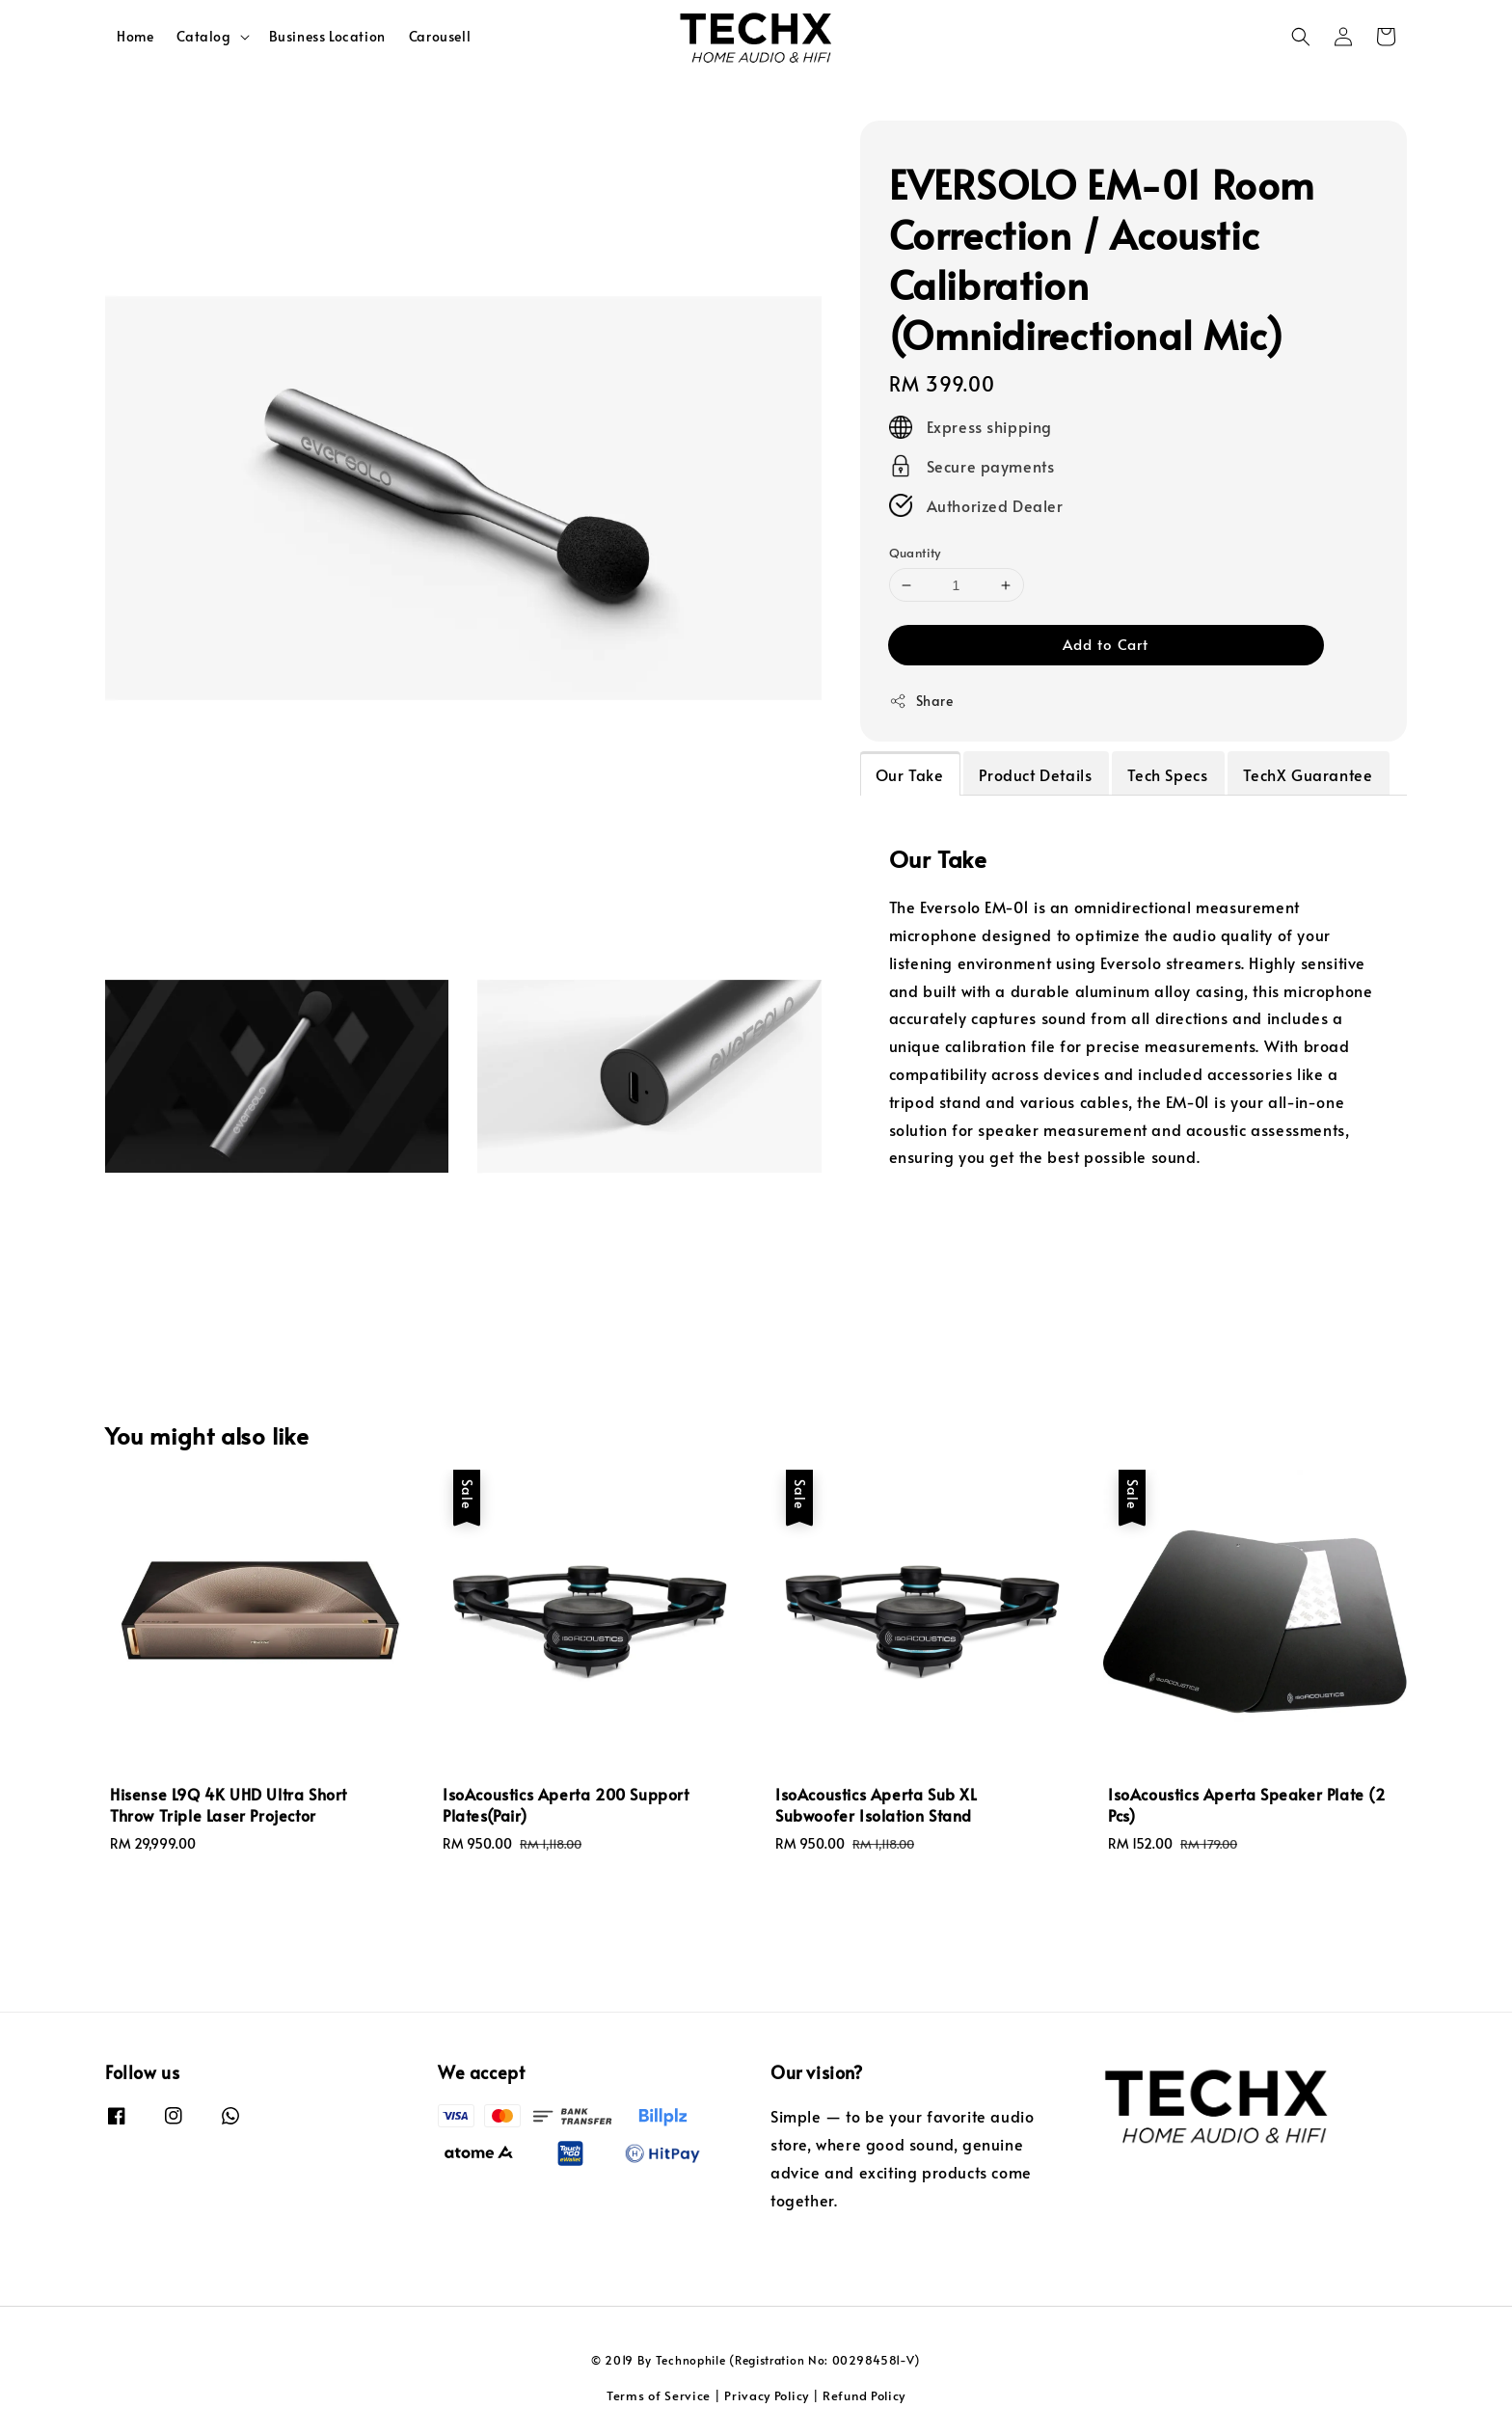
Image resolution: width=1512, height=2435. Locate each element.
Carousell (440, 36)
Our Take (910, 774)
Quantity (915, 552)
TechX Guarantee (1307, 774)
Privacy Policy (766, 2395)
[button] (1301, 36)
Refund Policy (864, 2395)
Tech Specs (1167, 774)
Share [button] (921, 700)
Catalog (203, 36)
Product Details (1035, 774)
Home (135, 36)
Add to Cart (1105, 644)
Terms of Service (659, 2395)
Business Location (327, 36)
